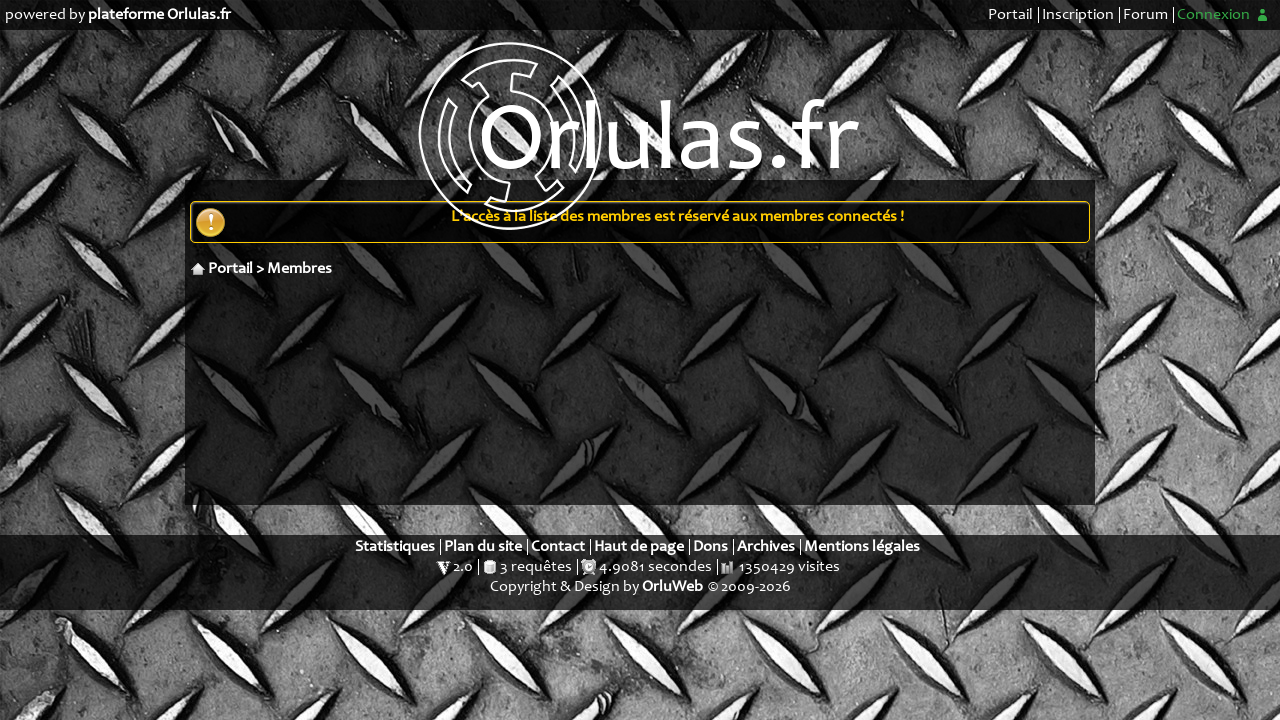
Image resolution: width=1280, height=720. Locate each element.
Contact (558, 547)
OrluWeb (672, 587)
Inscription (1078, 15)
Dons (710, 547)
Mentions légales (862, 547)
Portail (1010, 15)
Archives (766, 547)
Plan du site (483, 547)
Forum (1145, 15)
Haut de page (639, 547)
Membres (299, 269)
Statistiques (395, 547)
